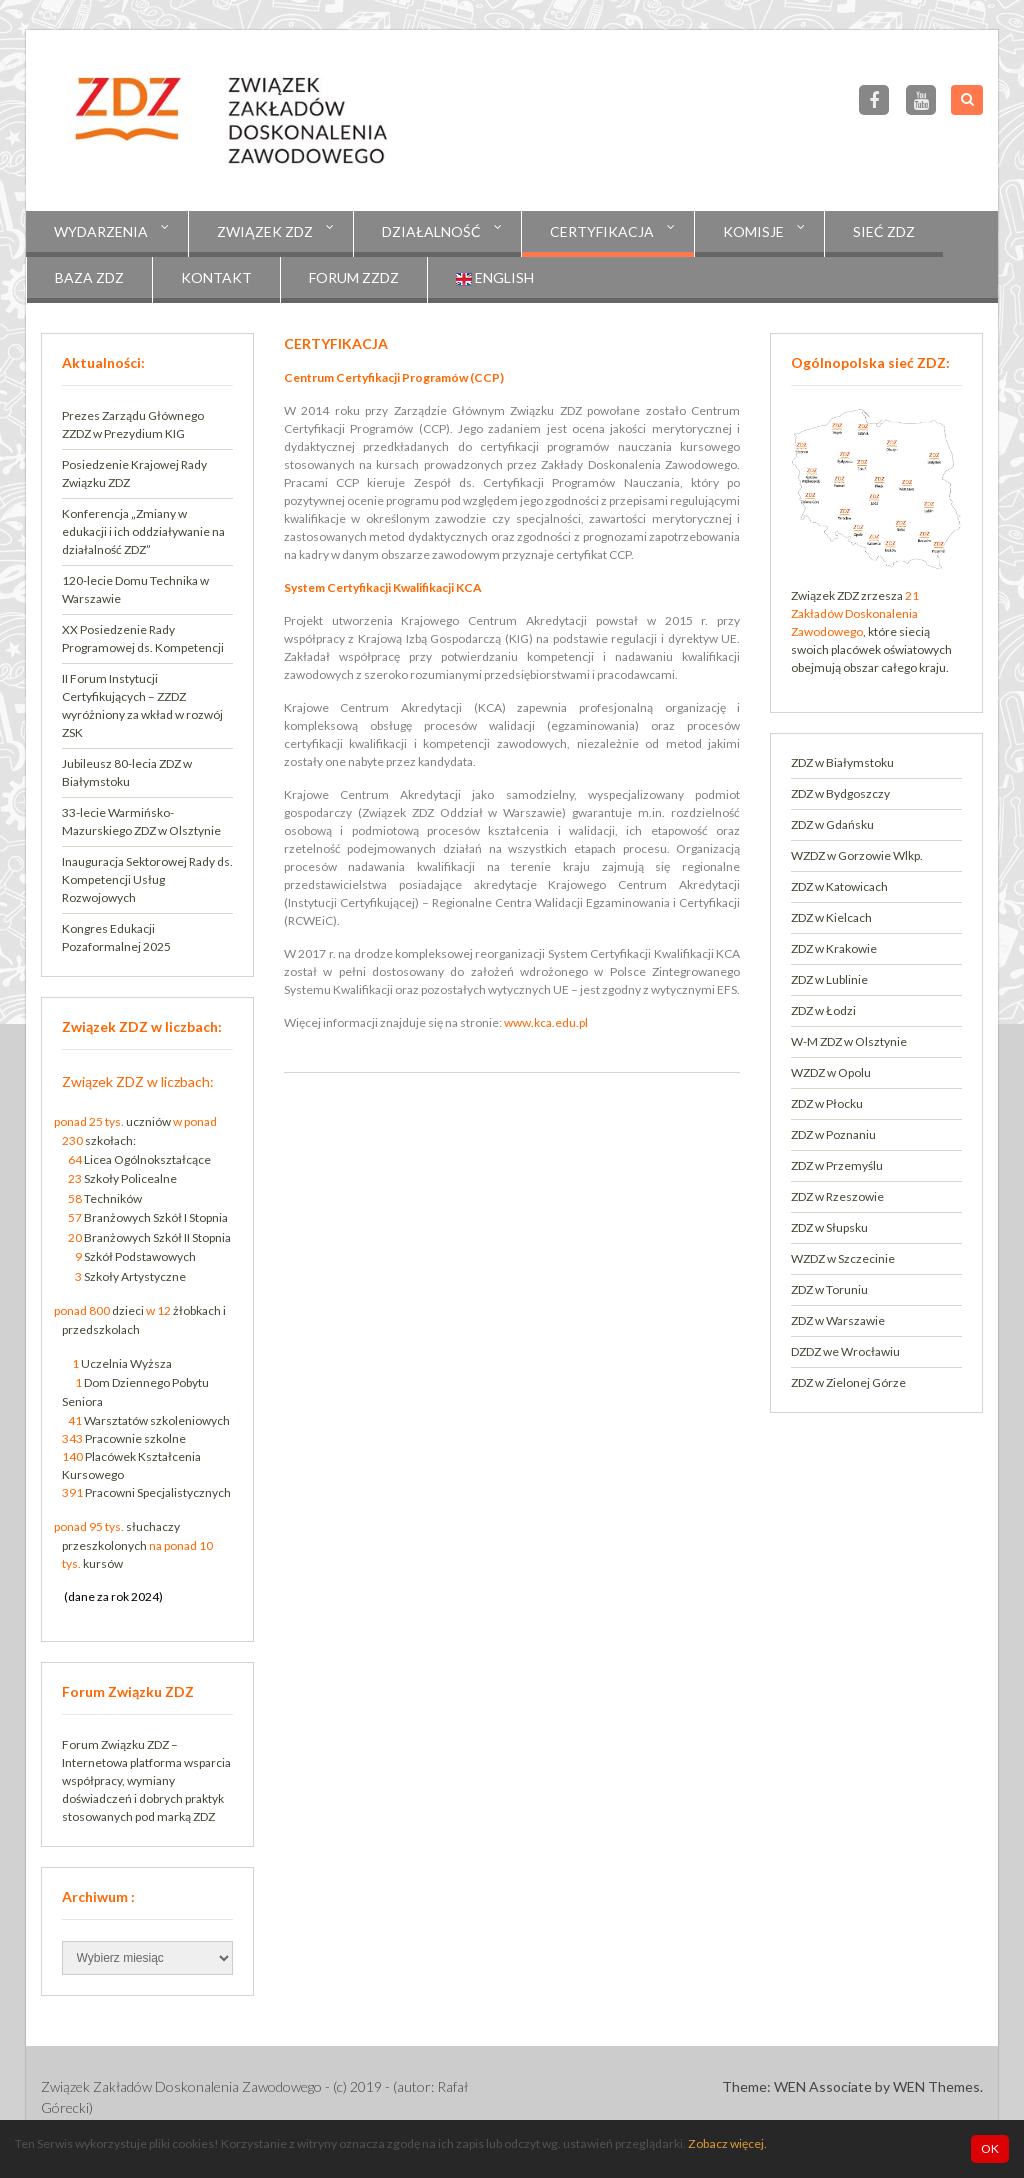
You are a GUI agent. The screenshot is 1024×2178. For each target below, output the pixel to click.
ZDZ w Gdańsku (832, 824)
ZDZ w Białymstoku (842, 762)
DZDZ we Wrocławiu (845, 1351)
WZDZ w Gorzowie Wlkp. (857, 855)
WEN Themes (936, 2086)
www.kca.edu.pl (546, 1022)
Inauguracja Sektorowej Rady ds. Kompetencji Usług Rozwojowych (147, 879)
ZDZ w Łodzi (823, 1010)
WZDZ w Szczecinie (843, 1258)
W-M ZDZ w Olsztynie (849, 1041)
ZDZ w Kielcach (831, 917)
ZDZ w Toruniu (829, 1289)
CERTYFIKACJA (602, 231)
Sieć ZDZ (884, 231)
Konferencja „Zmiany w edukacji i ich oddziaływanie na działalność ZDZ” (143, 531)
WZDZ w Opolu (831, 1072)
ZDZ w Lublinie (829, 979)
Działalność (431, 231)
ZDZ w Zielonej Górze (848, 1382)
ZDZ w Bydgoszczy (840, 793)
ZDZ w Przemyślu (837, 1165)
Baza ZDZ (89, 277)
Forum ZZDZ (354, 277)
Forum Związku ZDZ (115, 1744)
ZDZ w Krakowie (834, 948)
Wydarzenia (101, 231)
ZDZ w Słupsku (829, 1227)
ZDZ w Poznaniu (833, 1134)
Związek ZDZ (265, 231)
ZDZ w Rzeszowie (837, 1196)
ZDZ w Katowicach (839, 886)
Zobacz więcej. (727, 2143)
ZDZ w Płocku (827, 1103)
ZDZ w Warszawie (838, 1320)
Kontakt (216, 277)
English (495, 278)
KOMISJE (753, 231)
